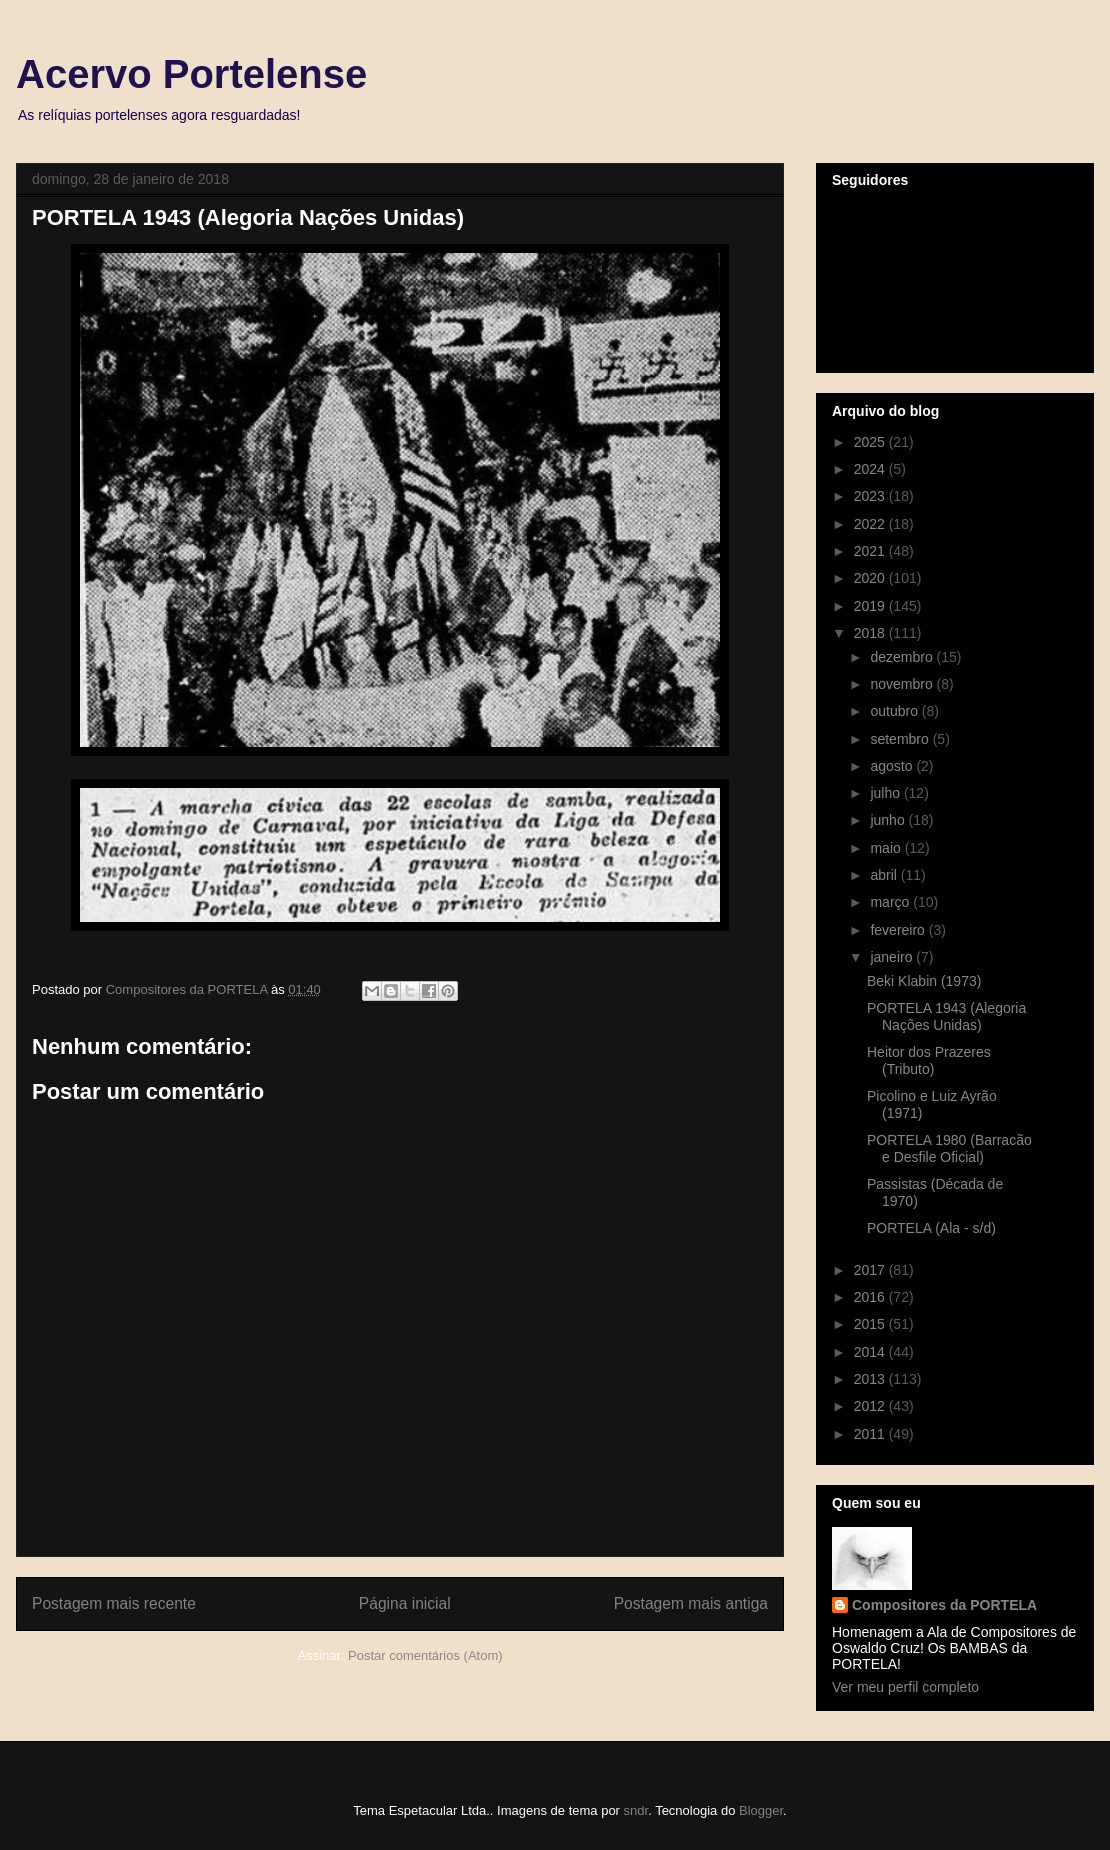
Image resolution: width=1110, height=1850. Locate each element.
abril (885, 875)
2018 (871, 633)
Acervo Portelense (191, 74)
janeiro (893, 957)
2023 (871, 496)
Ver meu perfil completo (905, 1687)
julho (886, 793)
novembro (903, 684)
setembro (901, 739)
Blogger (761, 1810)
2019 (871, 606)
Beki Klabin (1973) (924, 981)
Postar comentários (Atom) (425, 1655)
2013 (871, 1379)
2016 (871, 1297)
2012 (871, 1406)
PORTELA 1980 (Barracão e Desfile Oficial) (949, 1148)
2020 (871, 578)
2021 (871, 551)
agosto (893, 766)
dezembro (903, 657)
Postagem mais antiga (691, 1603)
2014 (871, 1352)
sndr (636, 1810)
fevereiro (899, 930)
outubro (895, 711)
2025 (871, 442)
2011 (871, 1434)
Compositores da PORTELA (944, 1605)
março (891, 902)
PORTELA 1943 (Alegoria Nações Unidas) (946, 1016)
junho (889, 820)
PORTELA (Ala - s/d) (931, 1228)
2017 (871, 1270)
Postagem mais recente (114, 1603)
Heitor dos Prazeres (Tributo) (929, 1060)
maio (887, 848)
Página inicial (405, 1603)
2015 (871, 1324)
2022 (871, 524)
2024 (871, 469)
